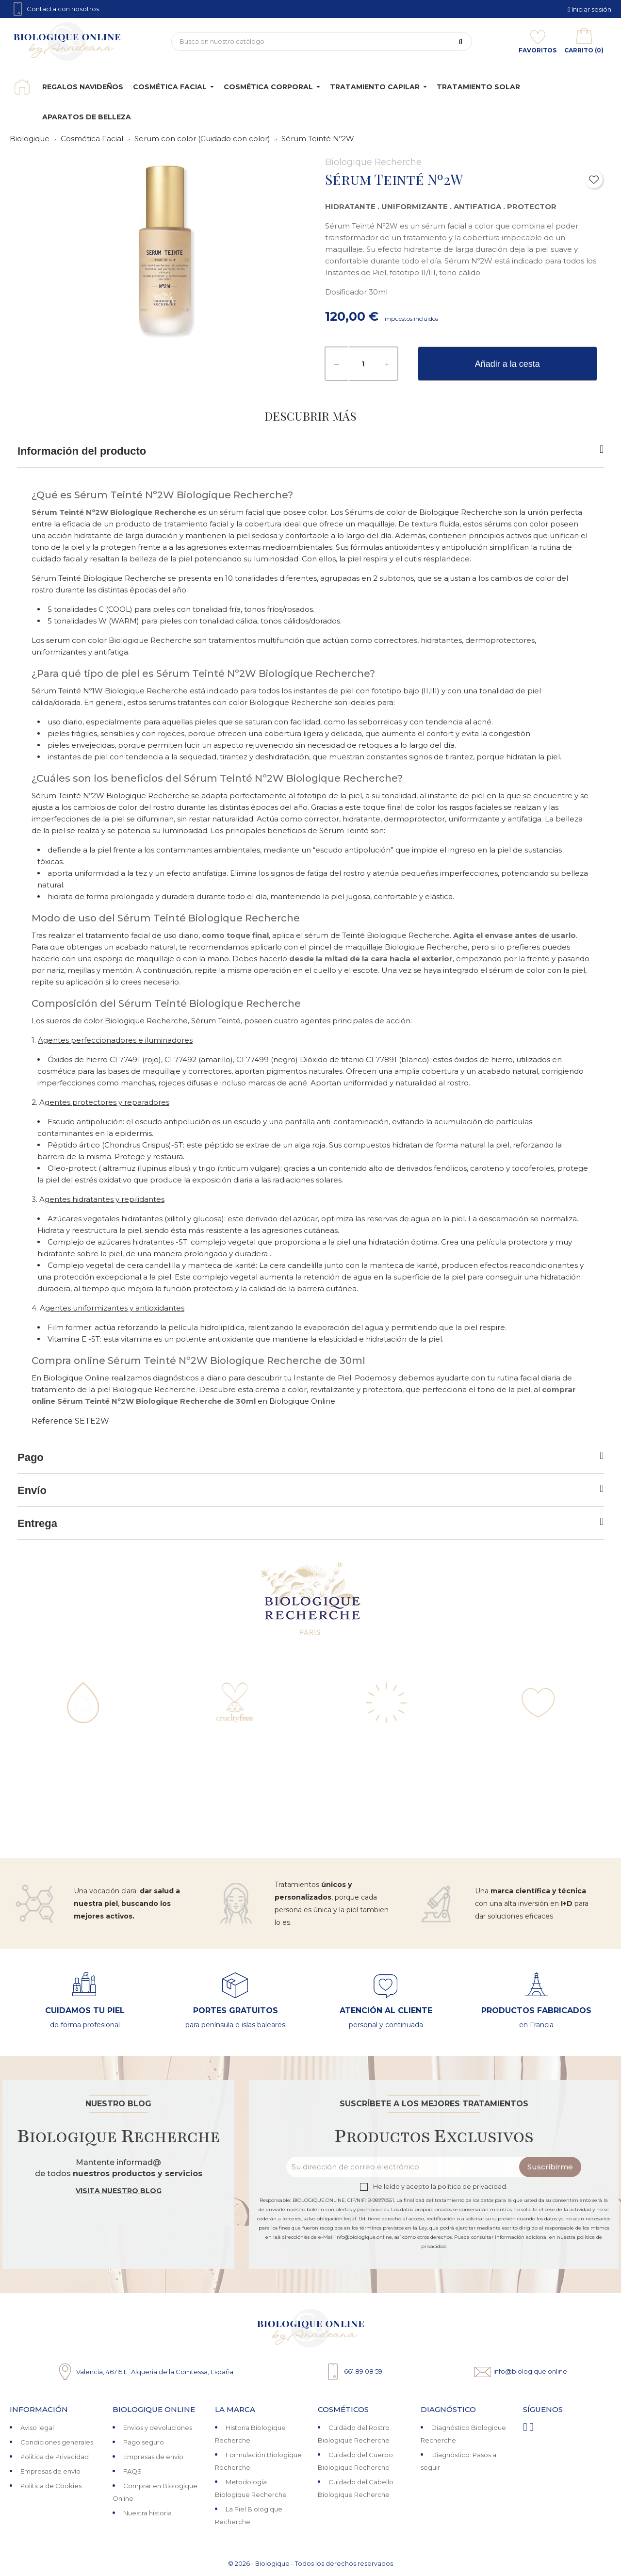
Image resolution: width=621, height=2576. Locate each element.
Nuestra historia (147, 2513)
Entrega (310, 1522)
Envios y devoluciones (157, 2427)
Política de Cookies (51, 2486)
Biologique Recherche (373, 162)
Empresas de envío (50, 2471)
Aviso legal (37, 2427)
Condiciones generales (56, 2442)
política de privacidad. (472, 2186)
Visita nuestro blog (119, 2190)
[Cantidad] (362, 363)
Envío (310, 1489)
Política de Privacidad (54, 2457)
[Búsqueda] (321, 41)
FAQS (132, 2471)
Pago (310, 1456)
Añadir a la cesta (507, 364)
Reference (52, 1421)
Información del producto (310, 450)
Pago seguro (143, 2442)
